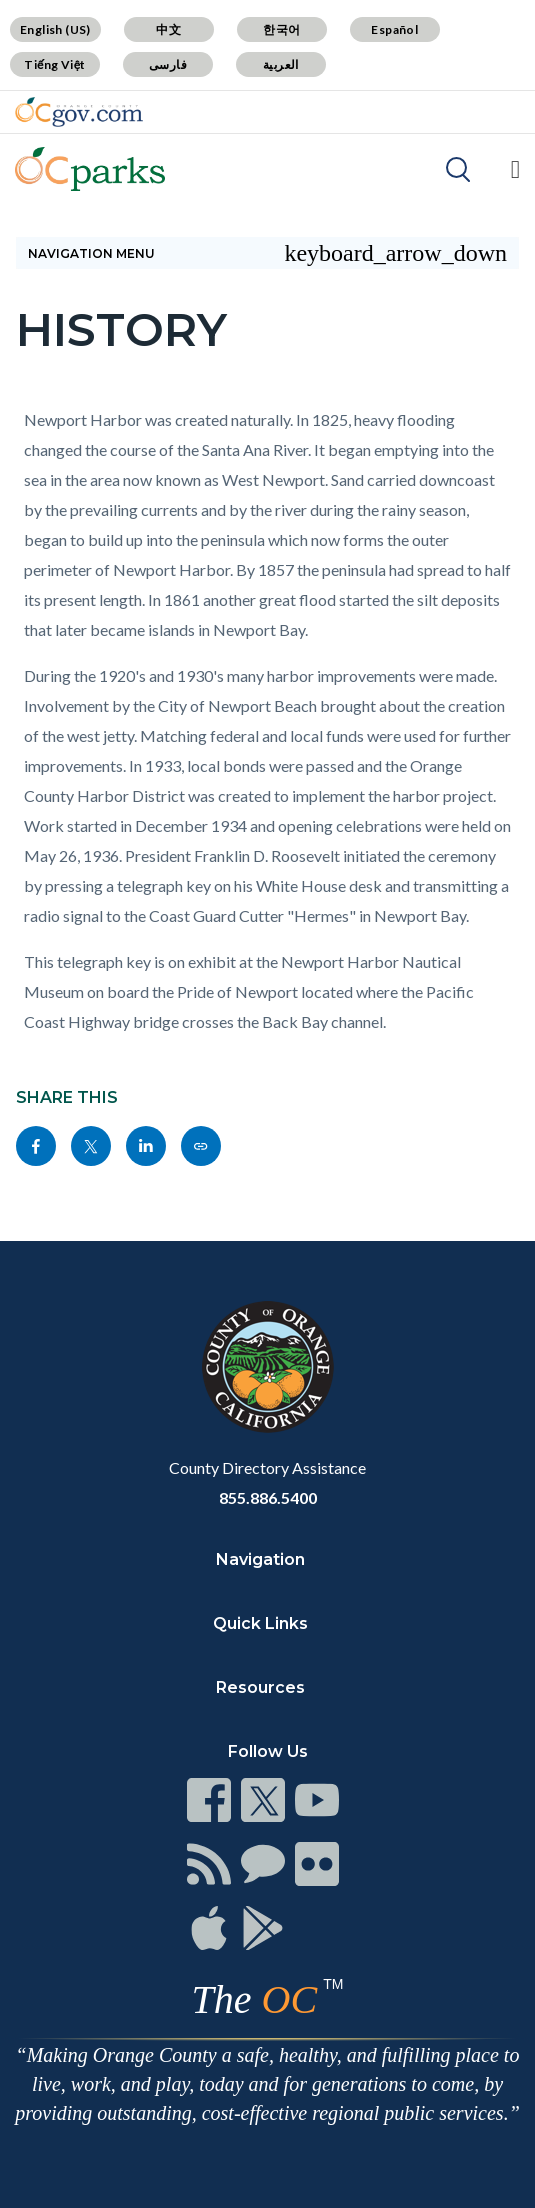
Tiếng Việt (55, 64)
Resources (260, 1687)
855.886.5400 (268, 1497)
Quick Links (260, 1623)
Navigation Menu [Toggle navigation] (267, 253)
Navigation (260, 1559)
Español (394, 29)
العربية (281, 64)
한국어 (281, 29)
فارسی (168, 64)
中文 (168, 29)
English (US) (55, 29)
